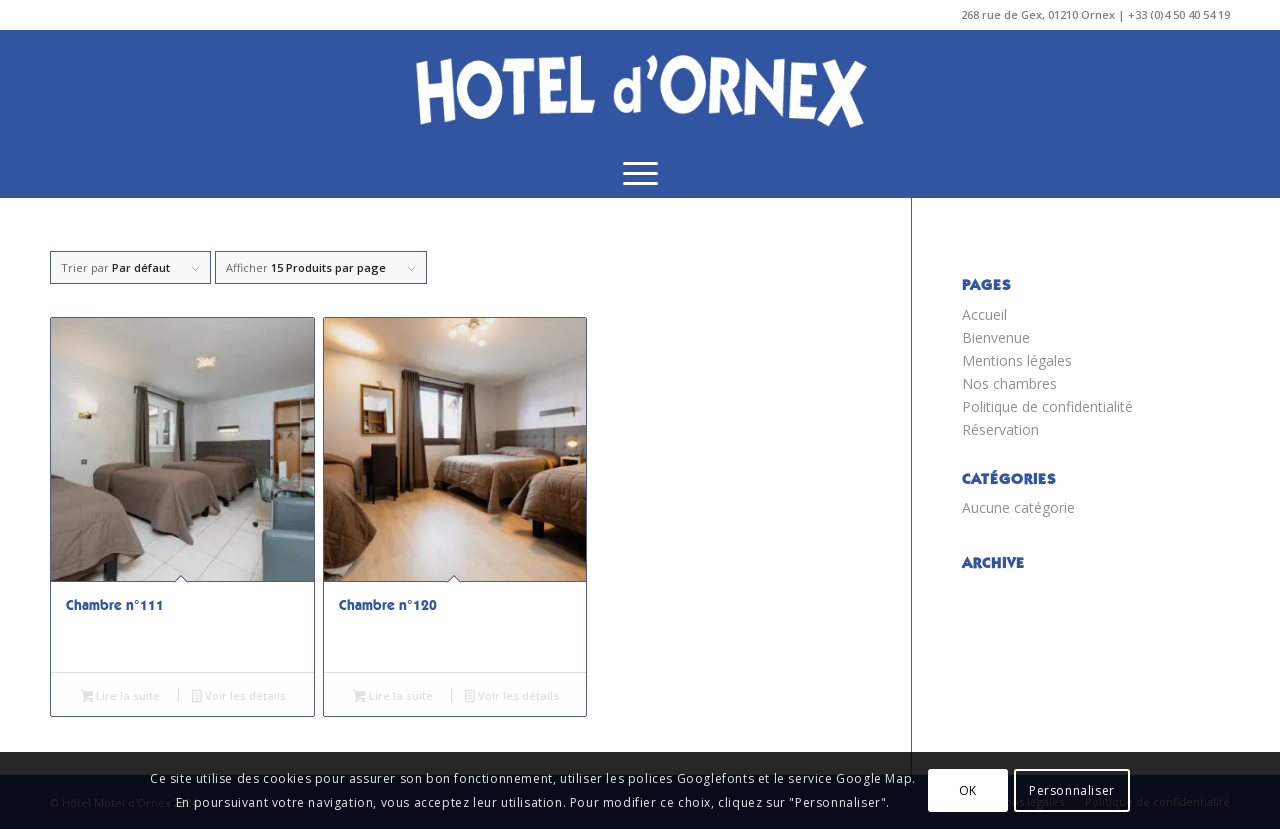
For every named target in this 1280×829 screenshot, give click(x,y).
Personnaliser (1072, 790)
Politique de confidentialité (1047, 406)
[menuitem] (640, 173)
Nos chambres (1009, 383)
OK (968, 790)
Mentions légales (1017, 360)
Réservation (1000, 429)
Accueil (984, 314)
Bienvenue (996, 337)
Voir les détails (239, 697)
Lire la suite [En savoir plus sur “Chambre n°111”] (121, 697)
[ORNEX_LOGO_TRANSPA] (640, 89)
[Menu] (640, 173)
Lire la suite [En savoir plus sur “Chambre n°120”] (393, 697)
